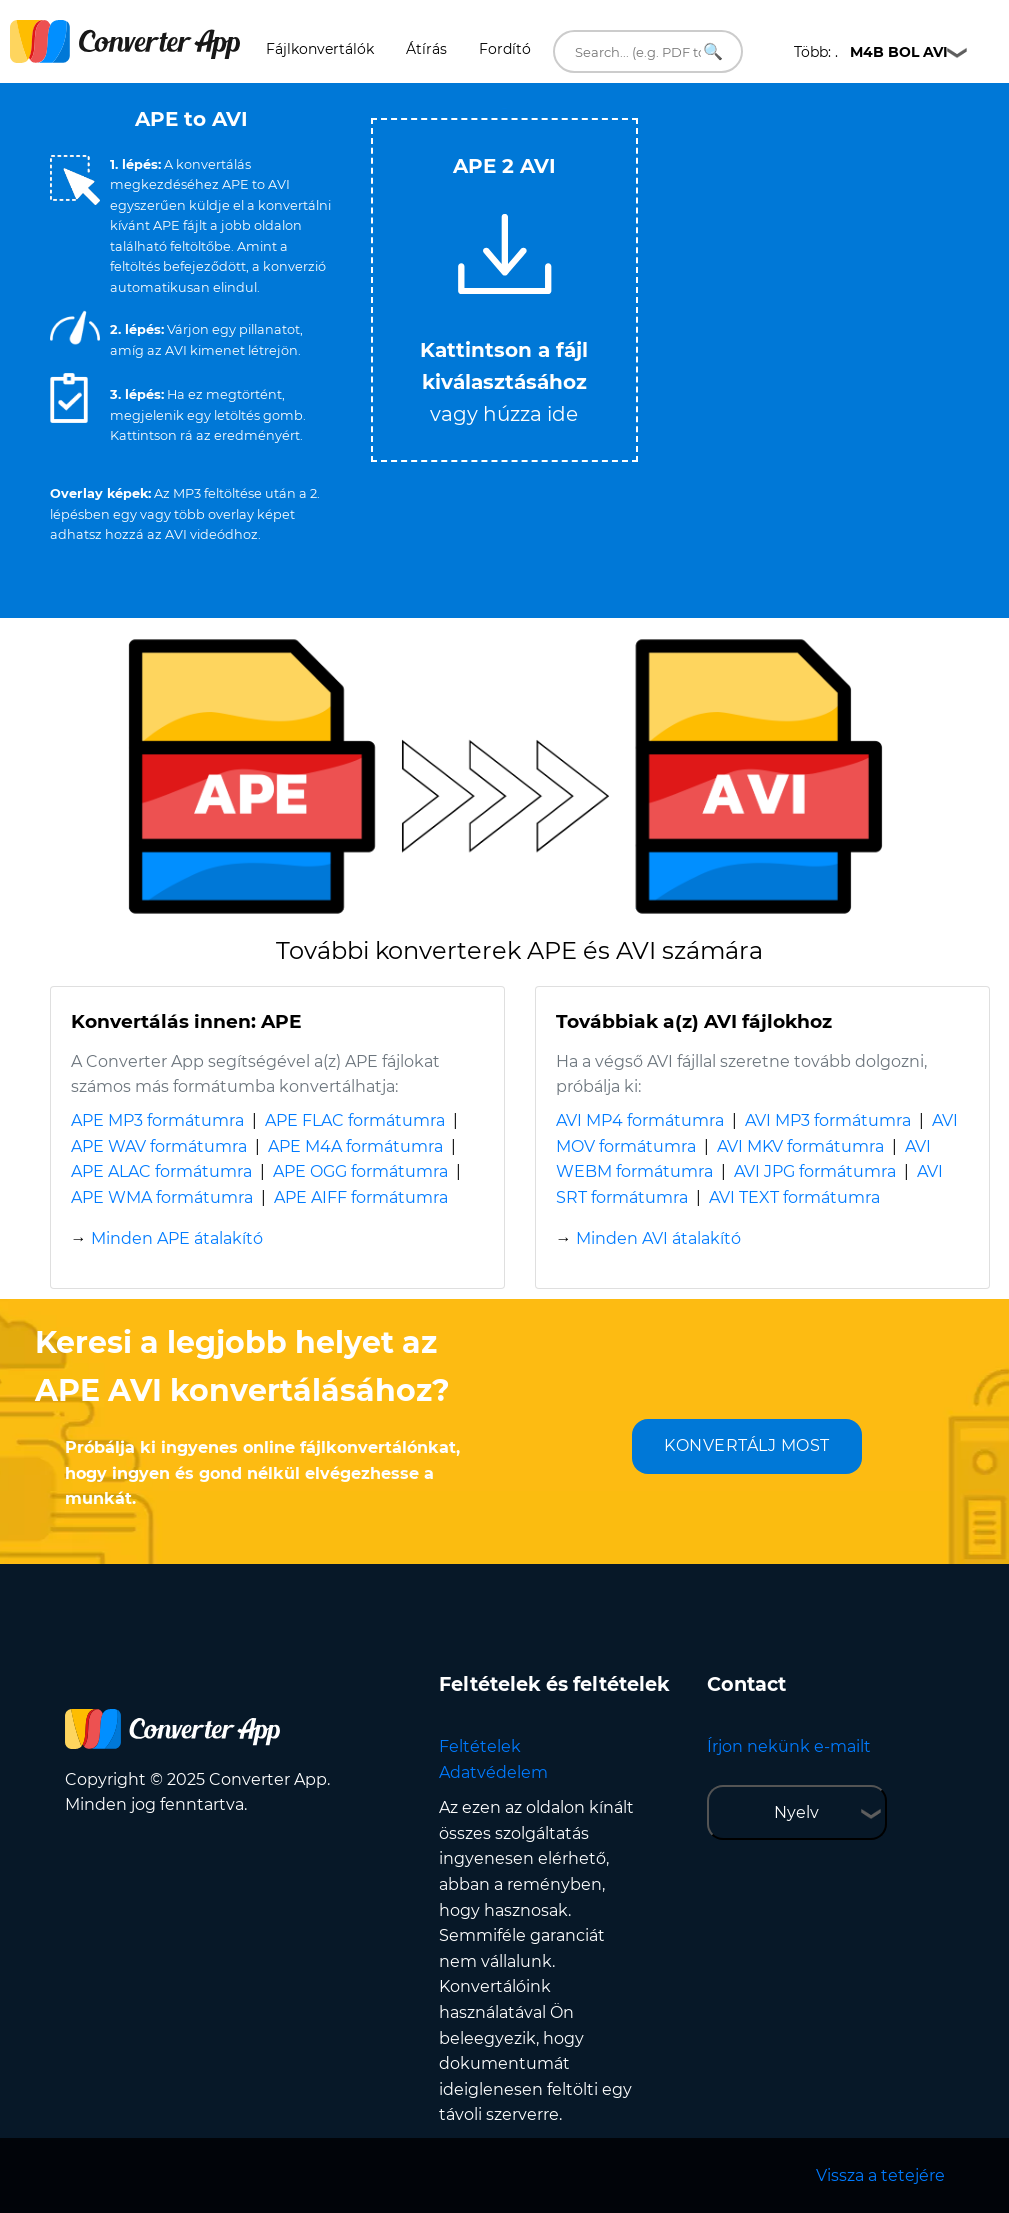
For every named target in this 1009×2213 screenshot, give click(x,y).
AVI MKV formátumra (800, 1146)
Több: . (871, 52)
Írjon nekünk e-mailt (789, 1746)
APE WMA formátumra (162, 1197)
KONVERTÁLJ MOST (747, 1445)
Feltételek (480, 1746)
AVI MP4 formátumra (640, 1120)
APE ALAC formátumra (161, 1171)
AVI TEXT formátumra (794, 1197)
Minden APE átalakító (177, 1238)
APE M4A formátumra (355, 1146)
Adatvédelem (493, 1772)
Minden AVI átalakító (658, 1238)
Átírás (426, 49)
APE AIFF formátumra (361, 1197)
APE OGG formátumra (360, 1171)
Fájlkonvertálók (320, 49)
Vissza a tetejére (880, 2175)
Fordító (505, 49)
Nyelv (796, 1812)
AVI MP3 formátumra (828, 1120)
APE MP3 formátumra (157, 1120)
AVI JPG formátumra (815, 1171)
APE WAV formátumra (159, 1146)
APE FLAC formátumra (355, 1120)
